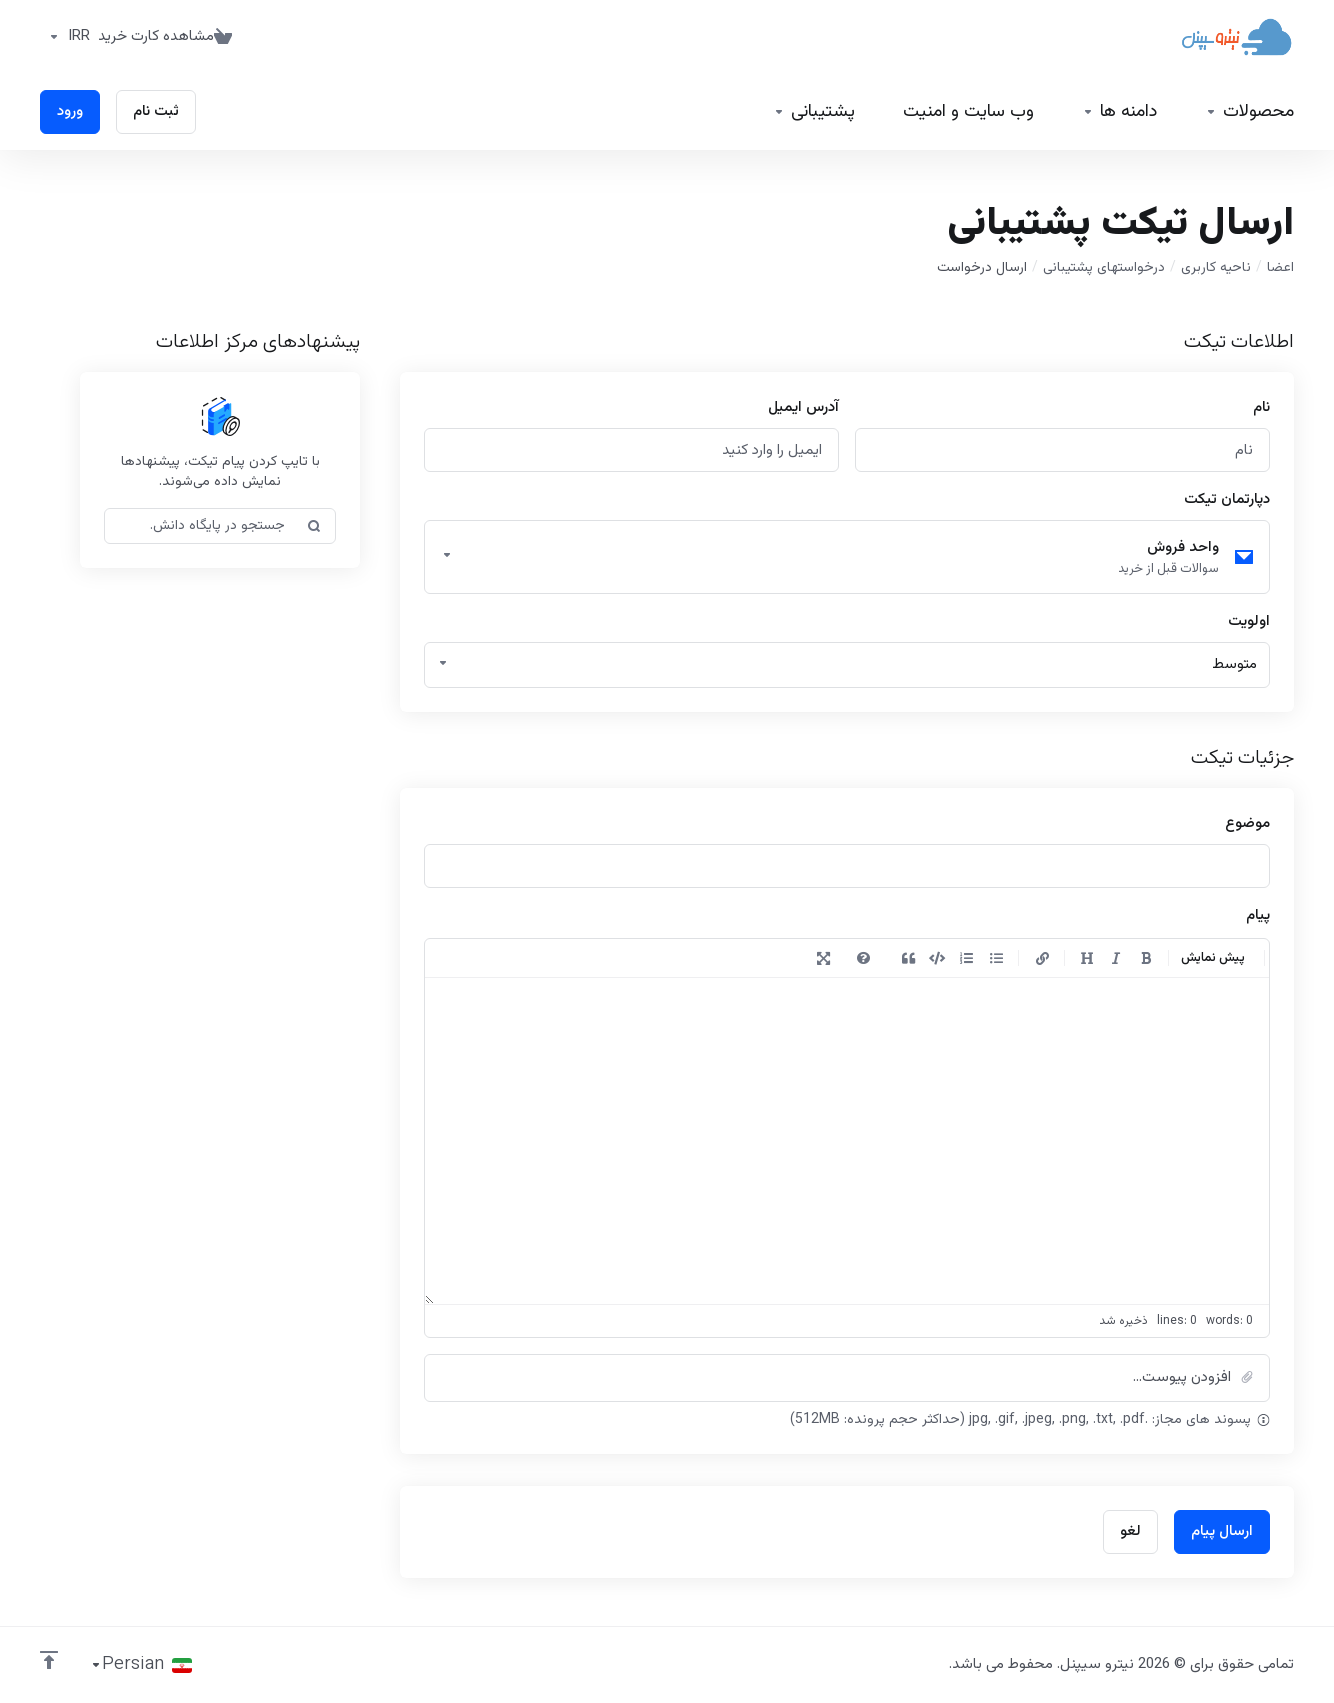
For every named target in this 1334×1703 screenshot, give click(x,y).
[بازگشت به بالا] (49, 1660)
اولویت (1249, 621)
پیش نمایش (1213, 958)
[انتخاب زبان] (141, 1665)
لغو (1130, 1531)
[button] (847, 1378)
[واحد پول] (65, 37)
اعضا (1280, 268)
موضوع (1247, 823)
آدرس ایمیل (803, 407)
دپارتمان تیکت (1227, 499)
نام (1261, 407)
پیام (1258, 915)
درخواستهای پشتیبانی (1104, 268)
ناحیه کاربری (1216, 268)
